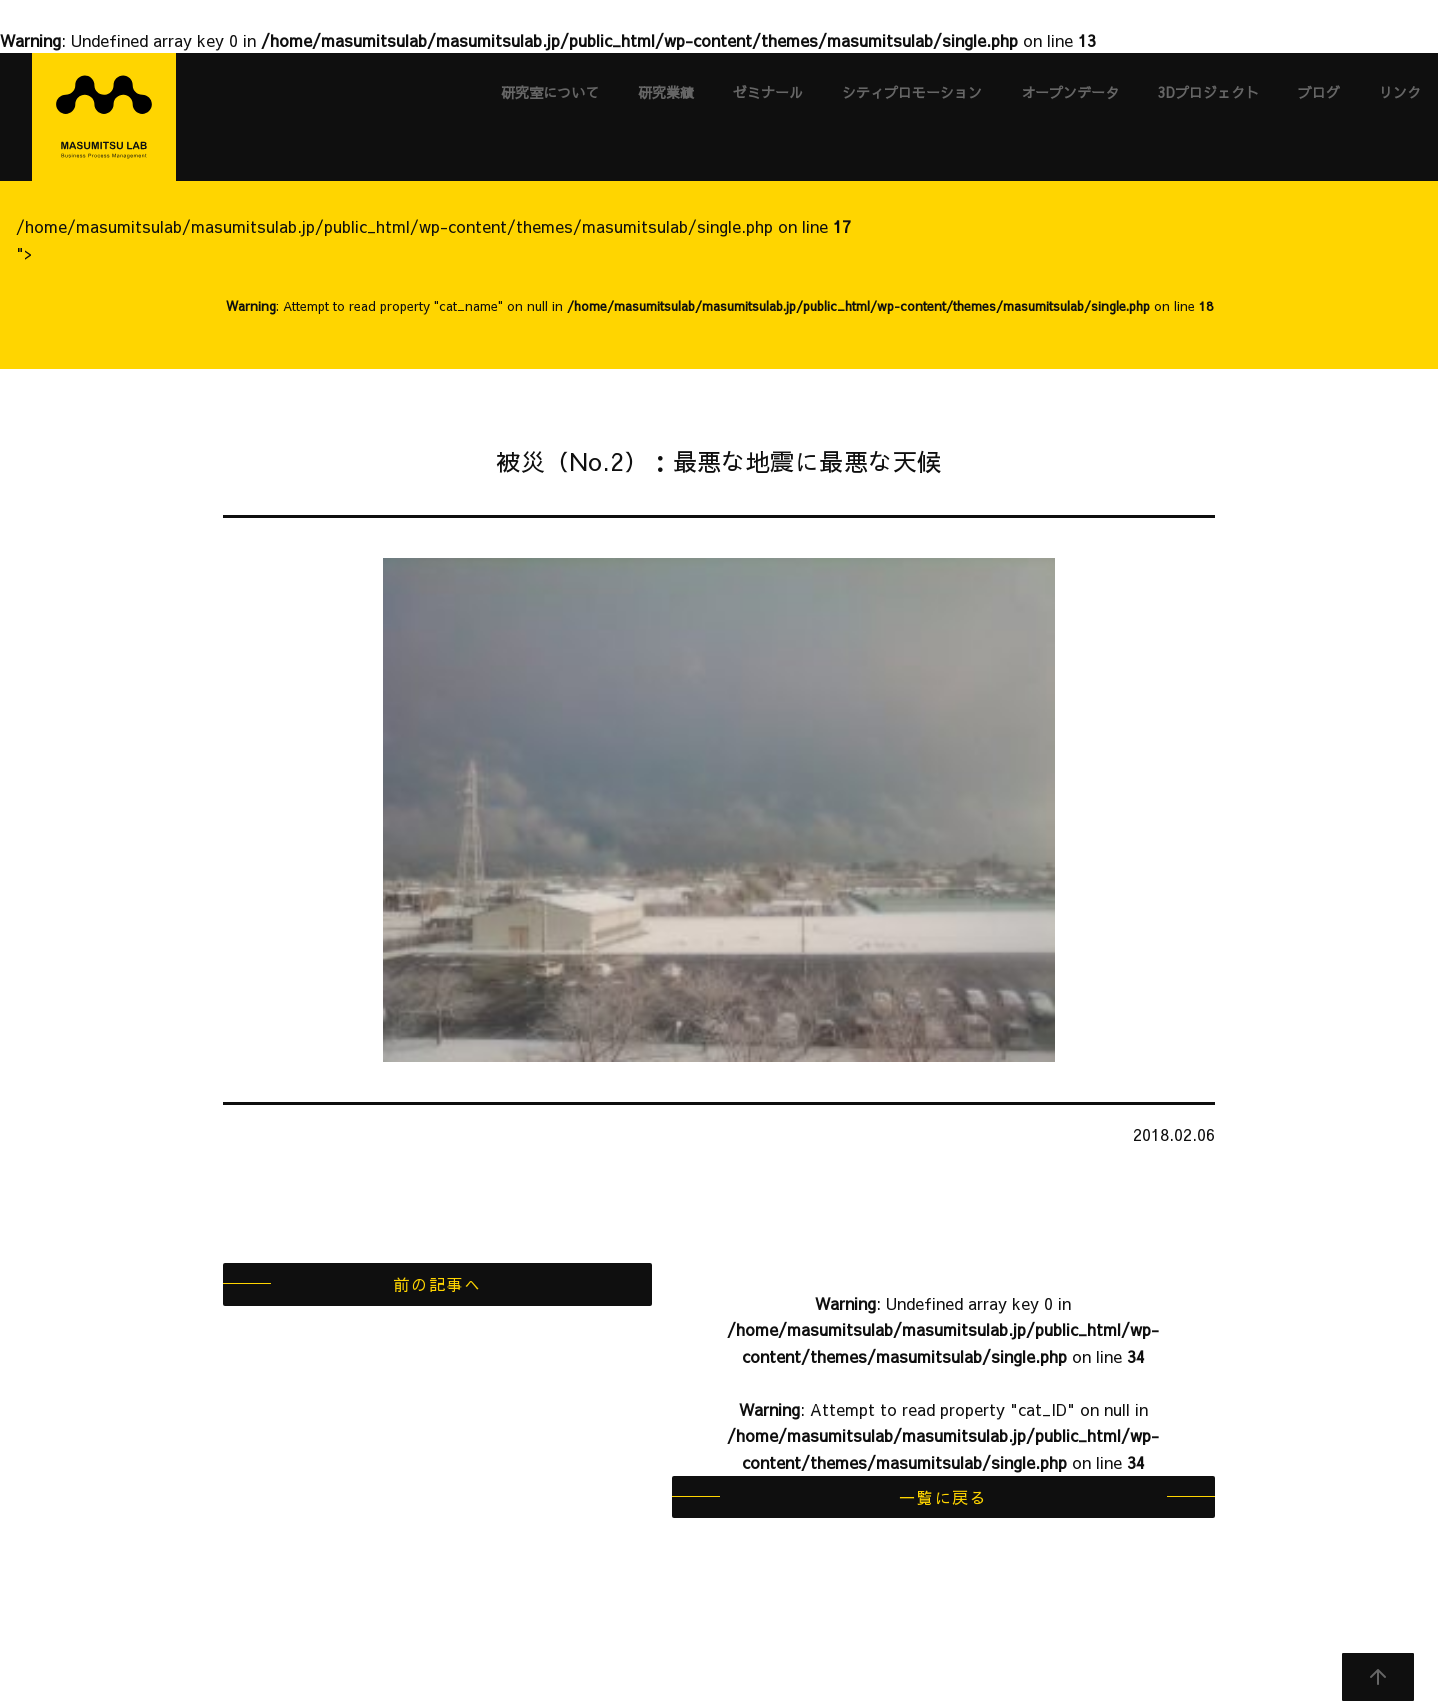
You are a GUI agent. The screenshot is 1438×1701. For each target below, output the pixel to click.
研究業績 (666, 92)
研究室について (550, 92)
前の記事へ (437, 1284)
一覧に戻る (943, 1497)
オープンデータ (1070, 92)
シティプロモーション (912, 92)
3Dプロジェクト (1208, 92)
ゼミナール (768, 92)
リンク (1400, 92)
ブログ (1319, 92)
